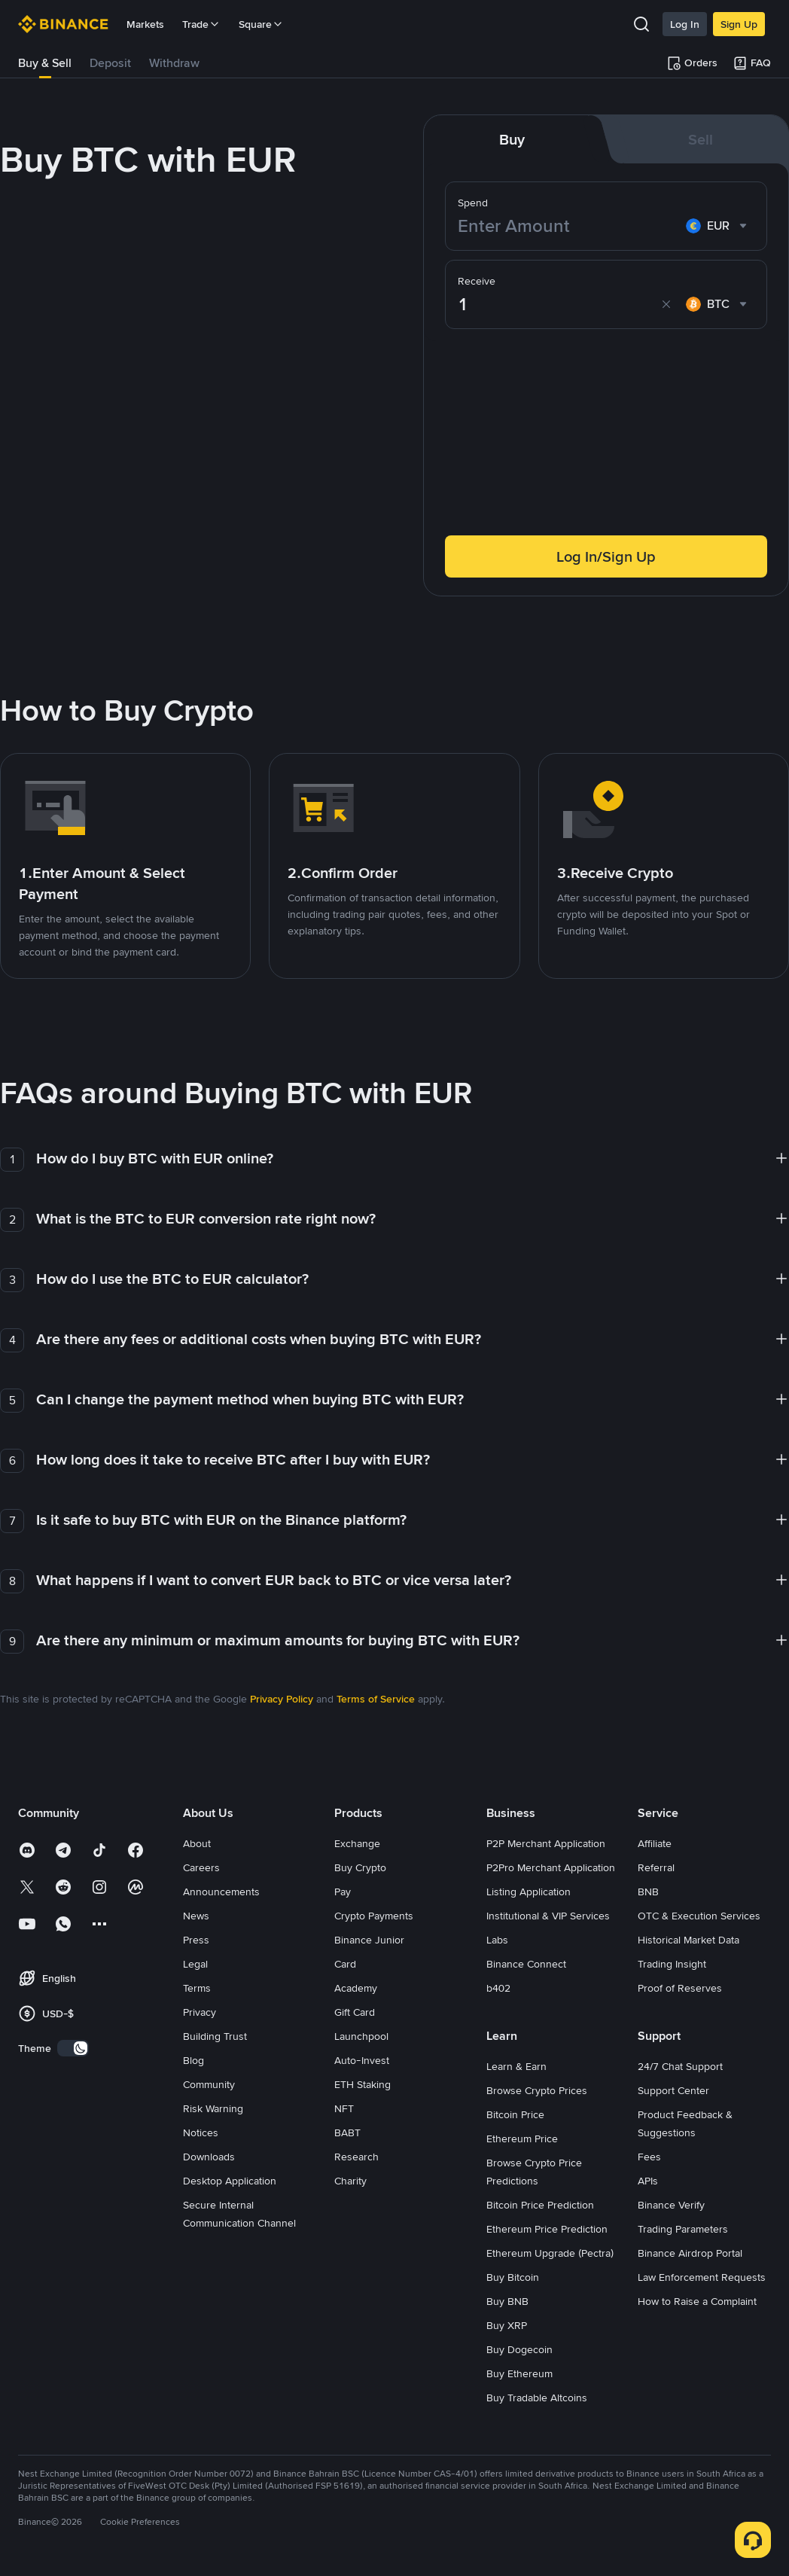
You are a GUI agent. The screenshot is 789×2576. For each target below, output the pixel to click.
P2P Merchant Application (545, 1843)
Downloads (209, 2156)
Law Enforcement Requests (702, 2277)
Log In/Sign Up (606, 556)
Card (345, 1964)
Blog (193, 2060)
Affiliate (655, 1843)
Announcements (221, 1891)
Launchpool (361, 2036)
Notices (200, 2132)
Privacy (199, 2012)
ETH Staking (362, 2084)
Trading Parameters (683, 2229)
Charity (350, 2180)
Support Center (673, 2090)
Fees (649, 2156)
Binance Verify (671, 2205)
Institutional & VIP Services (548, 1915)
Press (196, 1939)
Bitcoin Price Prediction (540, 2205)
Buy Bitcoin (512, 2277)
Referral (656, 1867)
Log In (684, 24)
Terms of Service (376, 1699)
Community (209, 2084)
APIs (648, 2180)
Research (356, 2156)
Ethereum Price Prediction (547, 2229)
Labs (497, 1939)
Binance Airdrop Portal (690, 2253)
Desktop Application (229, 2180)
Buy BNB (507, 2301)
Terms (197, 1988)
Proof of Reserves (680, 1988)
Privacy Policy (281, 1699)
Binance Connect (526, 1964)
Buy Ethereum (519, 2373)
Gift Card (354, 2012)
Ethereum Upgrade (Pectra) (550, 2253)
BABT (347, 2132)
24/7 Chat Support (680, 2066)
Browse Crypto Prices (536, 2090)
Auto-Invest (361, 2060)
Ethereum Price (522, 2138)
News (196, 1915)
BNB (648, 1891)
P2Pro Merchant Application (550, 1867)
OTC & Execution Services (699, 1915)
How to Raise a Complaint (697, 2301)
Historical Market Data (688, 1939)
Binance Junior (369, 1939)
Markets (145, 24)
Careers (201, 1867)
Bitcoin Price (515, 2114)
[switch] (73, 2048)
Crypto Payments (373, 1915)
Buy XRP (506, 2325)
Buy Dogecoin (519, 2349)
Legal (195, 1964)
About (197, 1843)
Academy (355, 1988)
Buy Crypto (360, 1867)
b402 (498, 1988)
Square (261, 24)
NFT (344, 2108)
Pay (342, 1891)
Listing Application (528, 1891)
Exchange (357, 1843)
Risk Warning (213, 2108)
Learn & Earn (516, 2066)
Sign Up (738, 24)
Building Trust (215, 2036)
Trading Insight (672, 1964)
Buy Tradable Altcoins (536, 2397)
